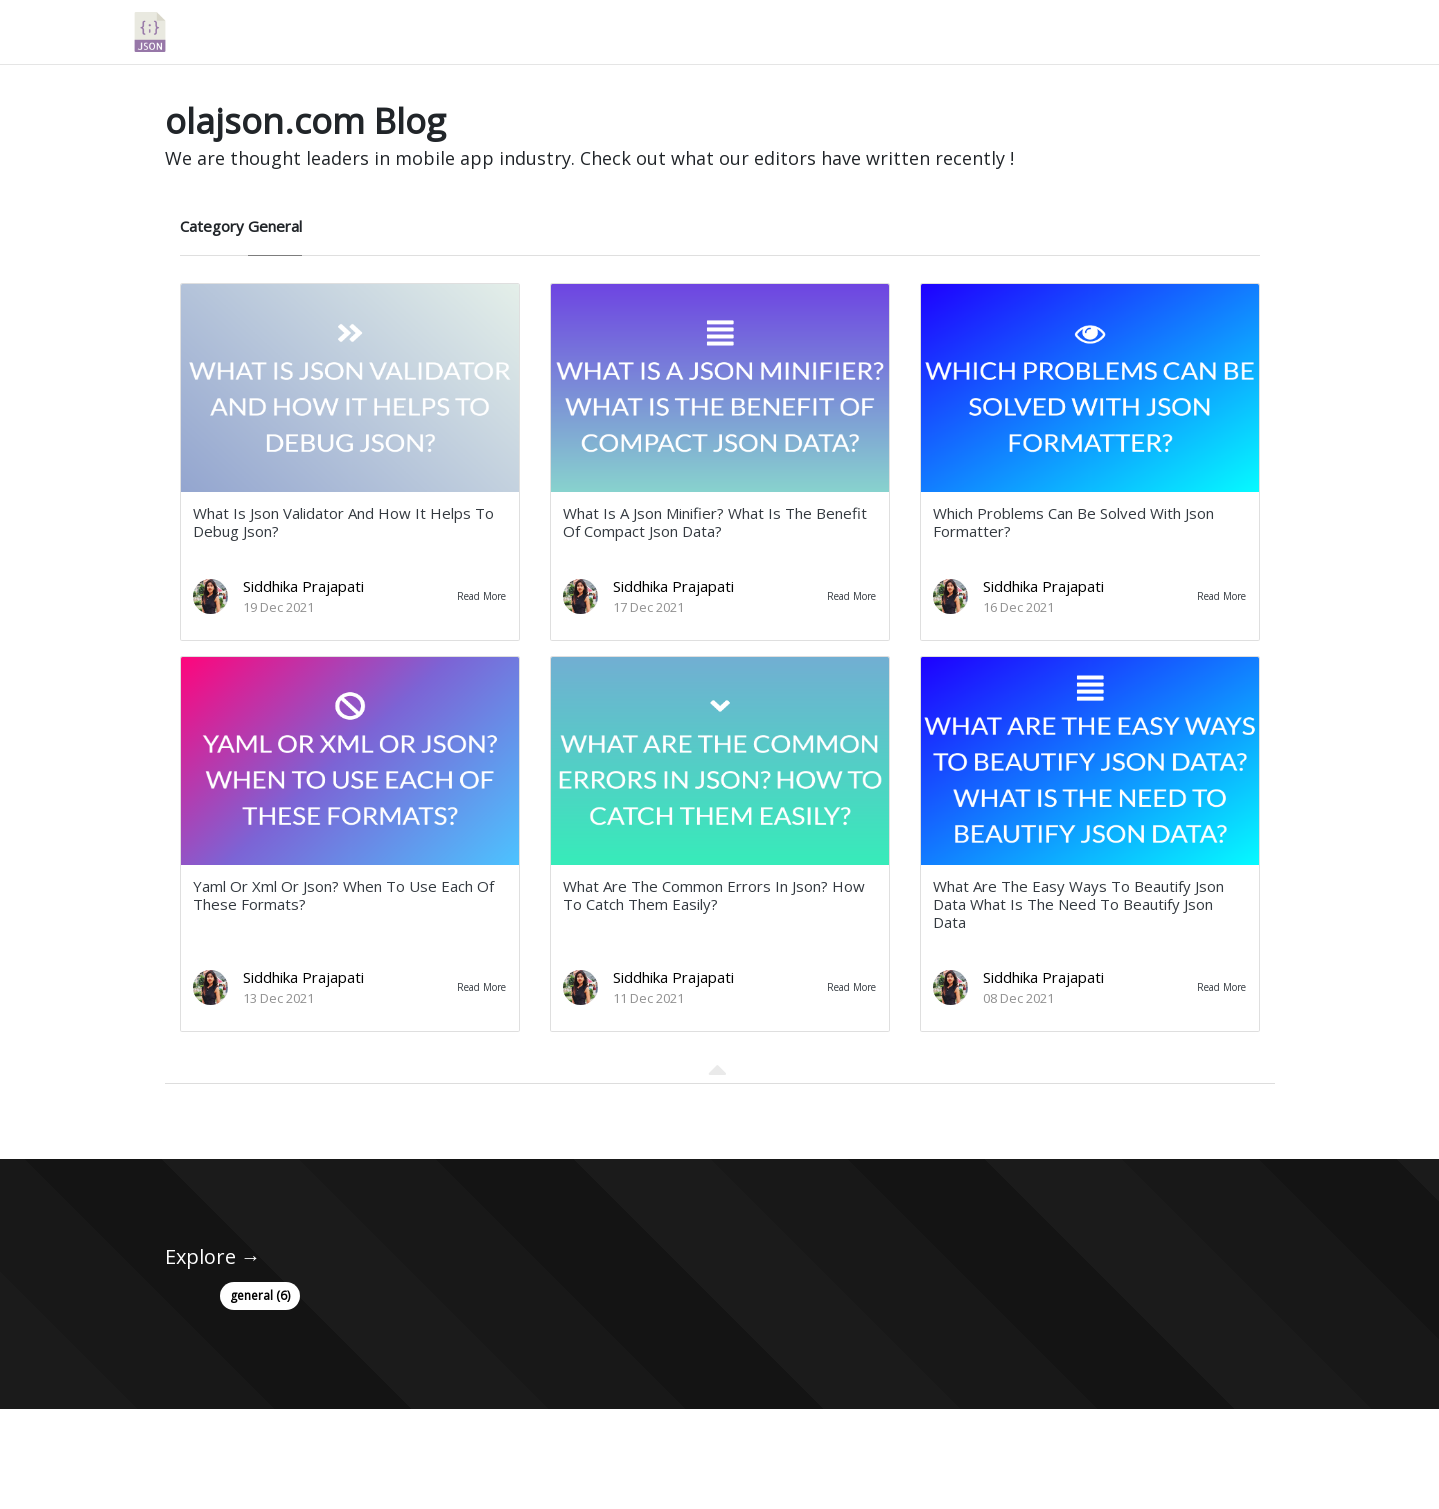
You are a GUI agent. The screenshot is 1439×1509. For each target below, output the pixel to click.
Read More (481, 596)
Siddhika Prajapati (303, 586)
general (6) (260, 1295)
